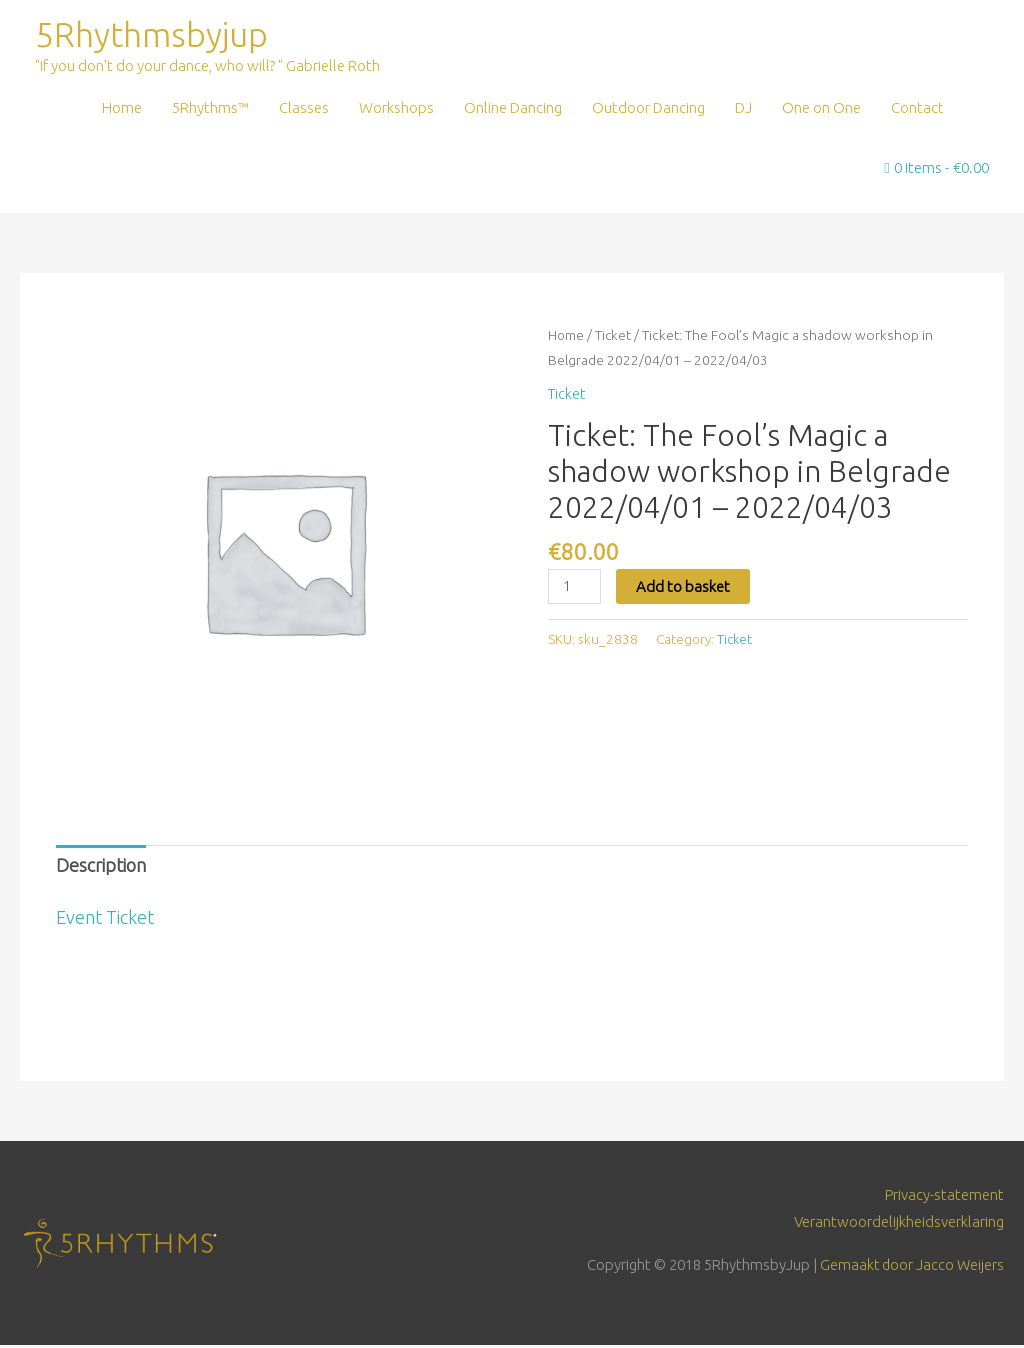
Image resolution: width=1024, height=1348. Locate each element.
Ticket (614, 337)
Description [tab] (101, 868)
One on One (821, 109)
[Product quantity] (575, 588)
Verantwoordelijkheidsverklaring (899, 1224)
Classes (304, 109)
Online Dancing (513, 109)
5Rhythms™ (210, 109)
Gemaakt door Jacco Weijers (910, 1267)
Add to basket (685, 587)
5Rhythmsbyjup (155, 36)
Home (122, 109)
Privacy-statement (944, 1196)
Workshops (396, 109)
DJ (743, 109)
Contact (917, 109)
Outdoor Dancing (648, 109)
